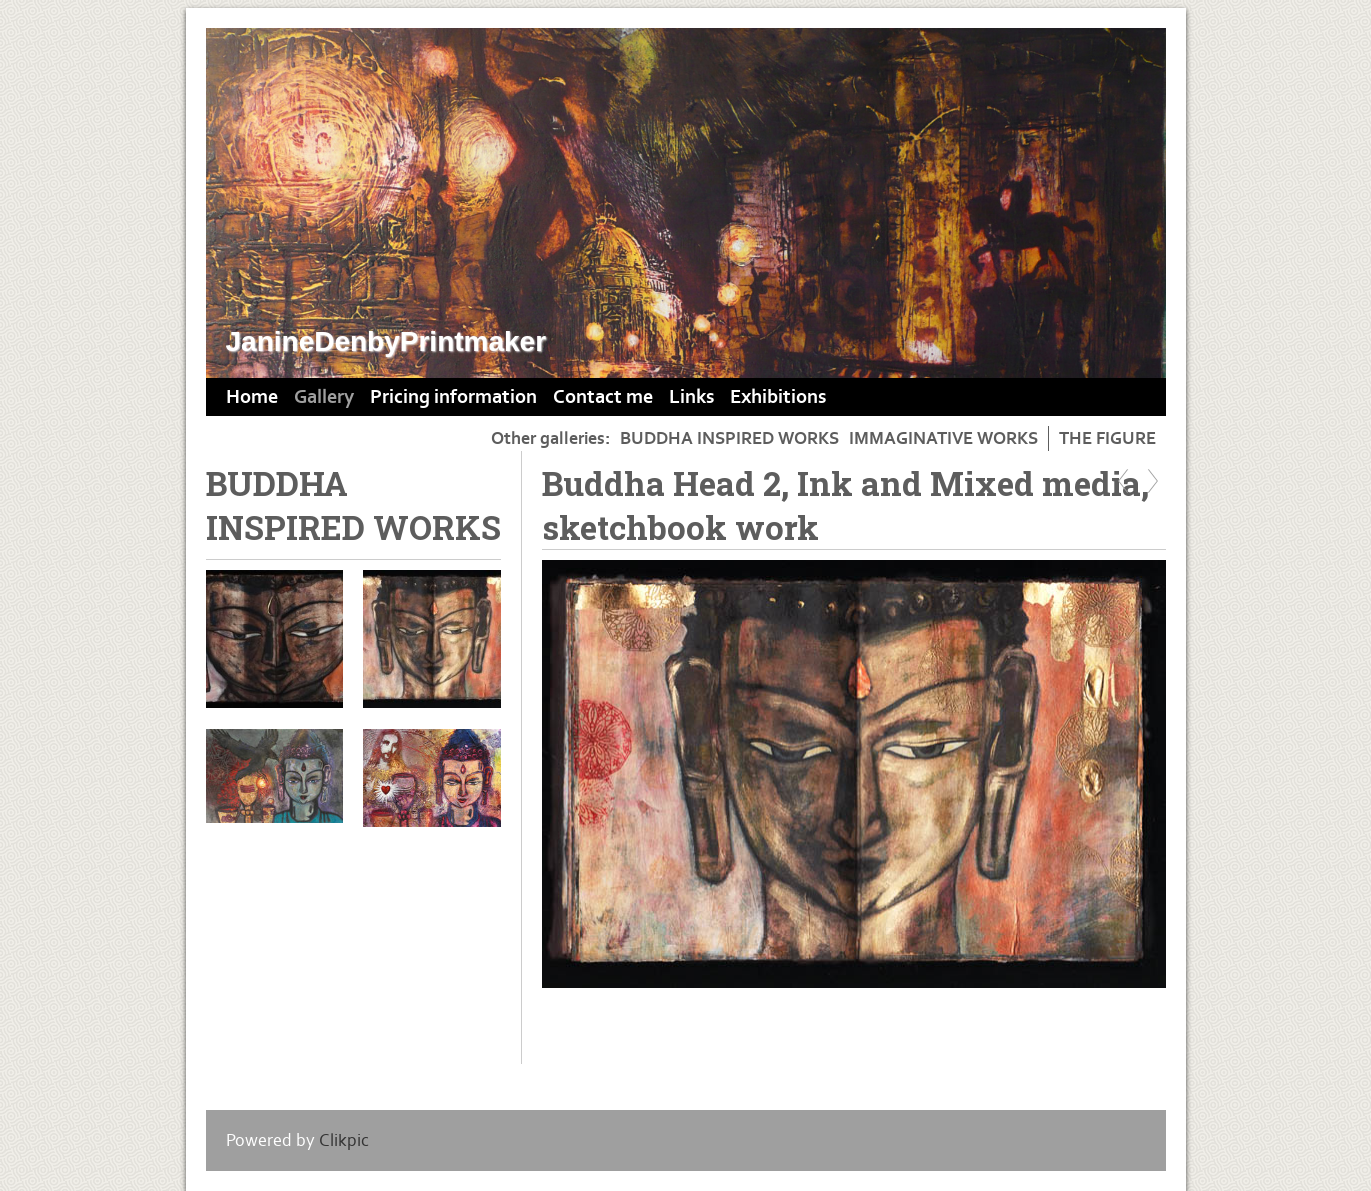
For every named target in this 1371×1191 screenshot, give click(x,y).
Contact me (603, 397)
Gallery (324, 397)
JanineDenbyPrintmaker (386, 341)
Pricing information (453, 397)
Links (691, 397)
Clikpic (344, 1140)
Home (252, 397)
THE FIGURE (1107, 438)
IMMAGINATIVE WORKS (943, 438)
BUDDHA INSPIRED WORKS (729, 438)
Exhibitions (778, 397)
